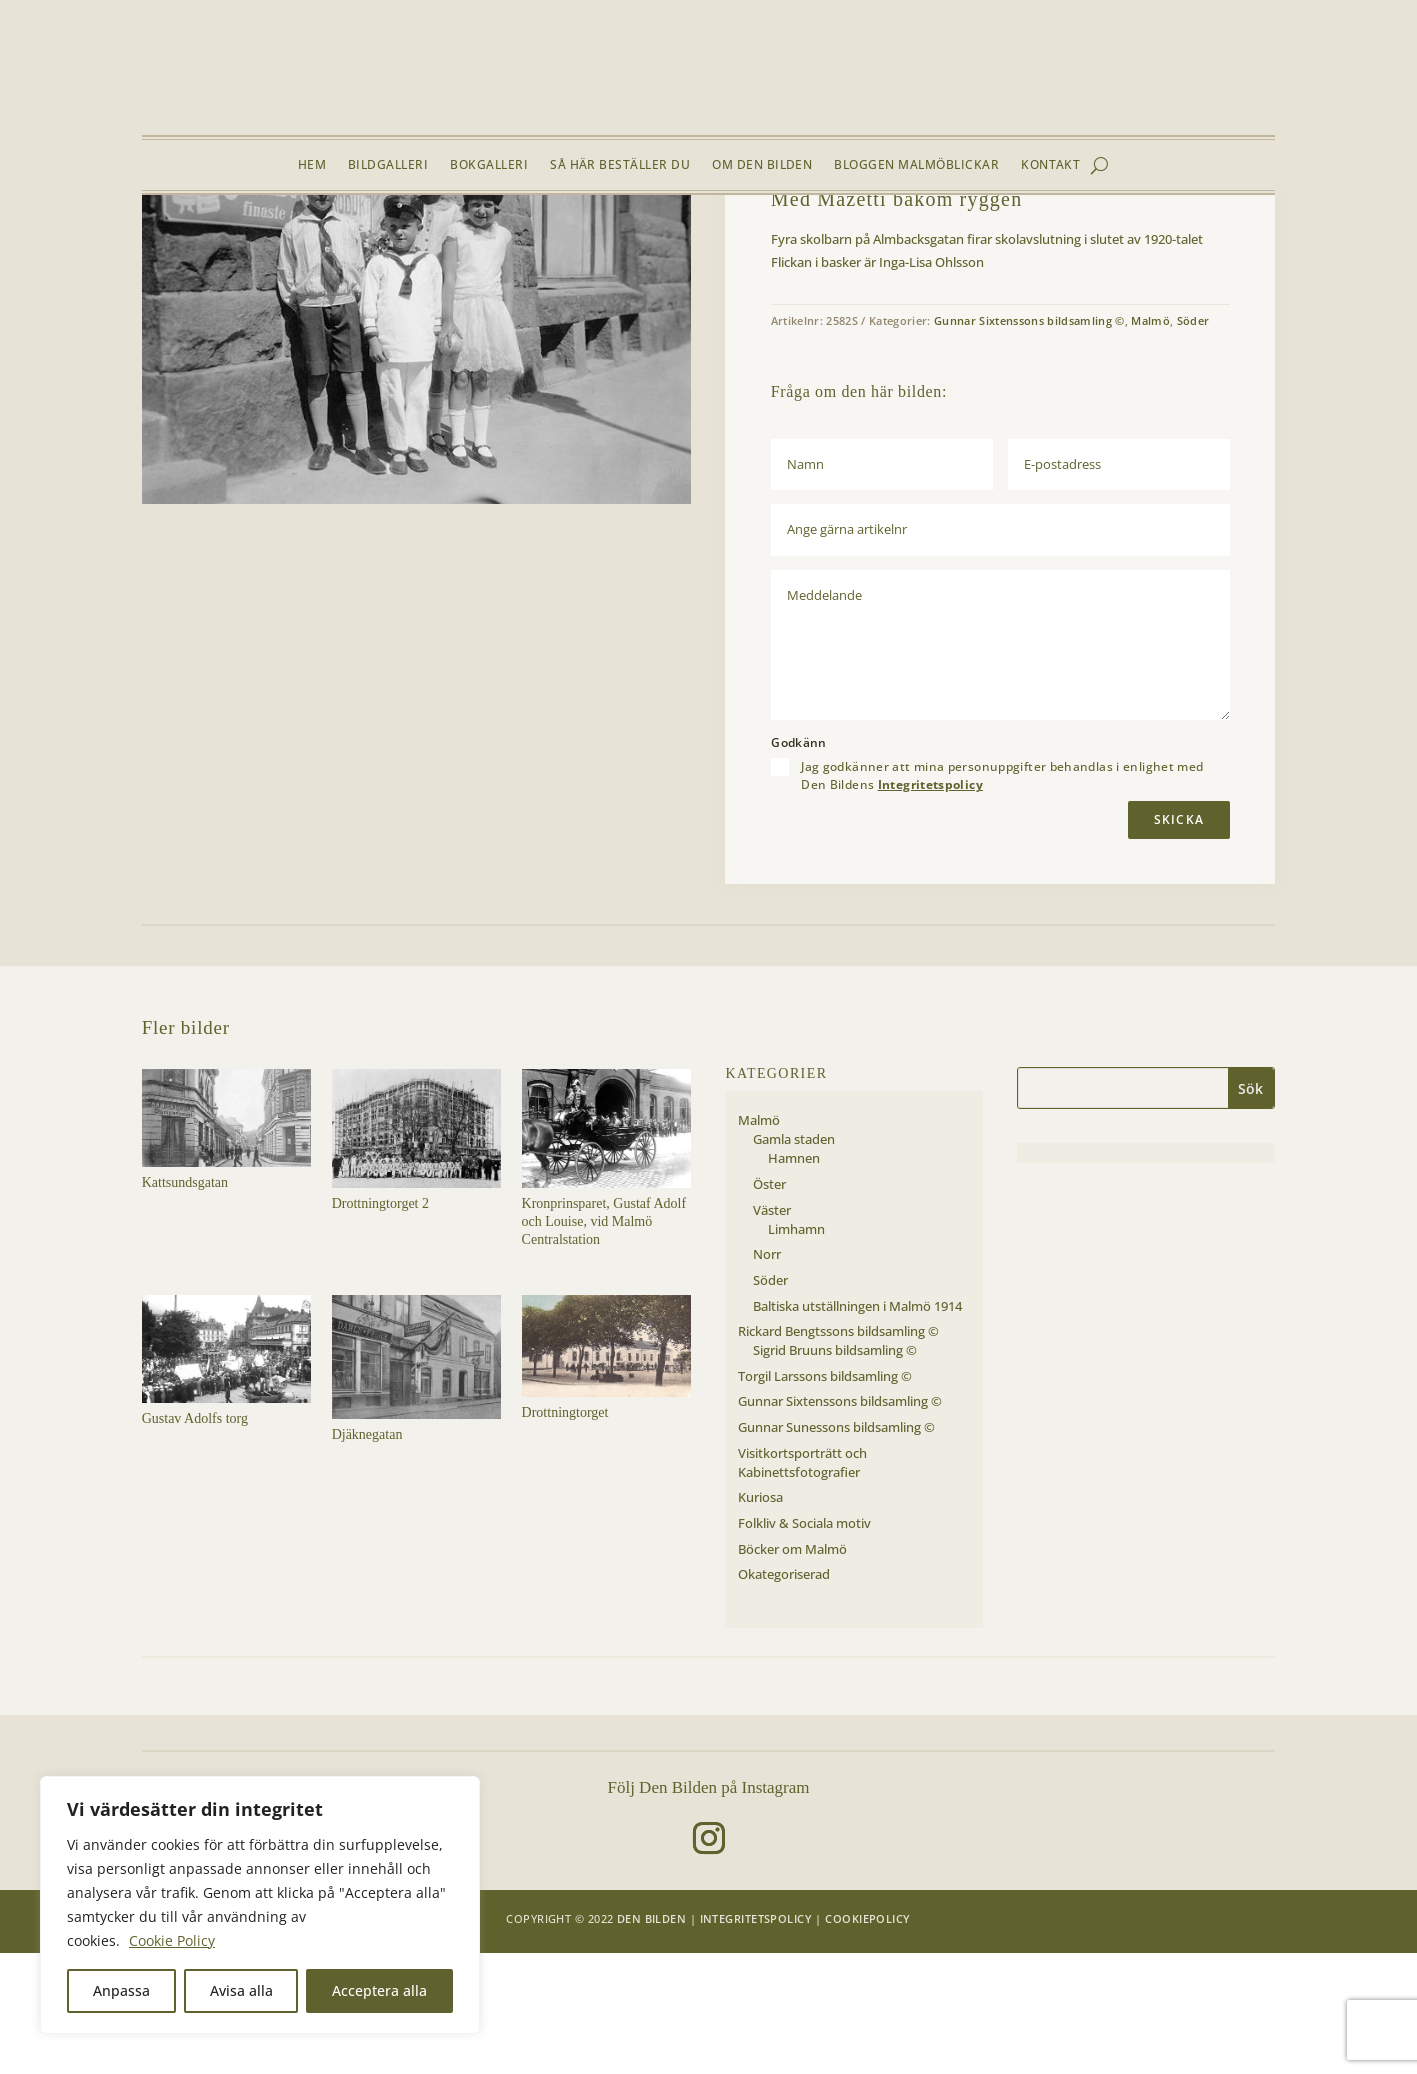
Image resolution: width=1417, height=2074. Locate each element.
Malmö (269, 242)
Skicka (1179, 940)
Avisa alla (241, 1990)
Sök (1250, 1209)
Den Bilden (651, 2039)
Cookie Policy (172, 1940)
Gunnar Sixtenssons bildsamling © (1029, 441)
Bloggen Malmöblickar (916, 165)
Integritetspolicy (930, 906)
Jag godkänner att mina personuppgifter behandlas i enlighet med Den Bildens (1002, 897)
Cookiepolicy (867, 2039)
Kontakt (1050, 165)
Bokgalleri (489, 165)
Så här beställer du (620, 165)
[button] (660, 292)
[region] (260, 1905)
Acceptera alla (379, 1990)
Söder (316, 242)
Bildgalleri (388, 165)
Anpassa (121, 1990)
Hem (312, 165)
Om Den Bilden (762, 165)
